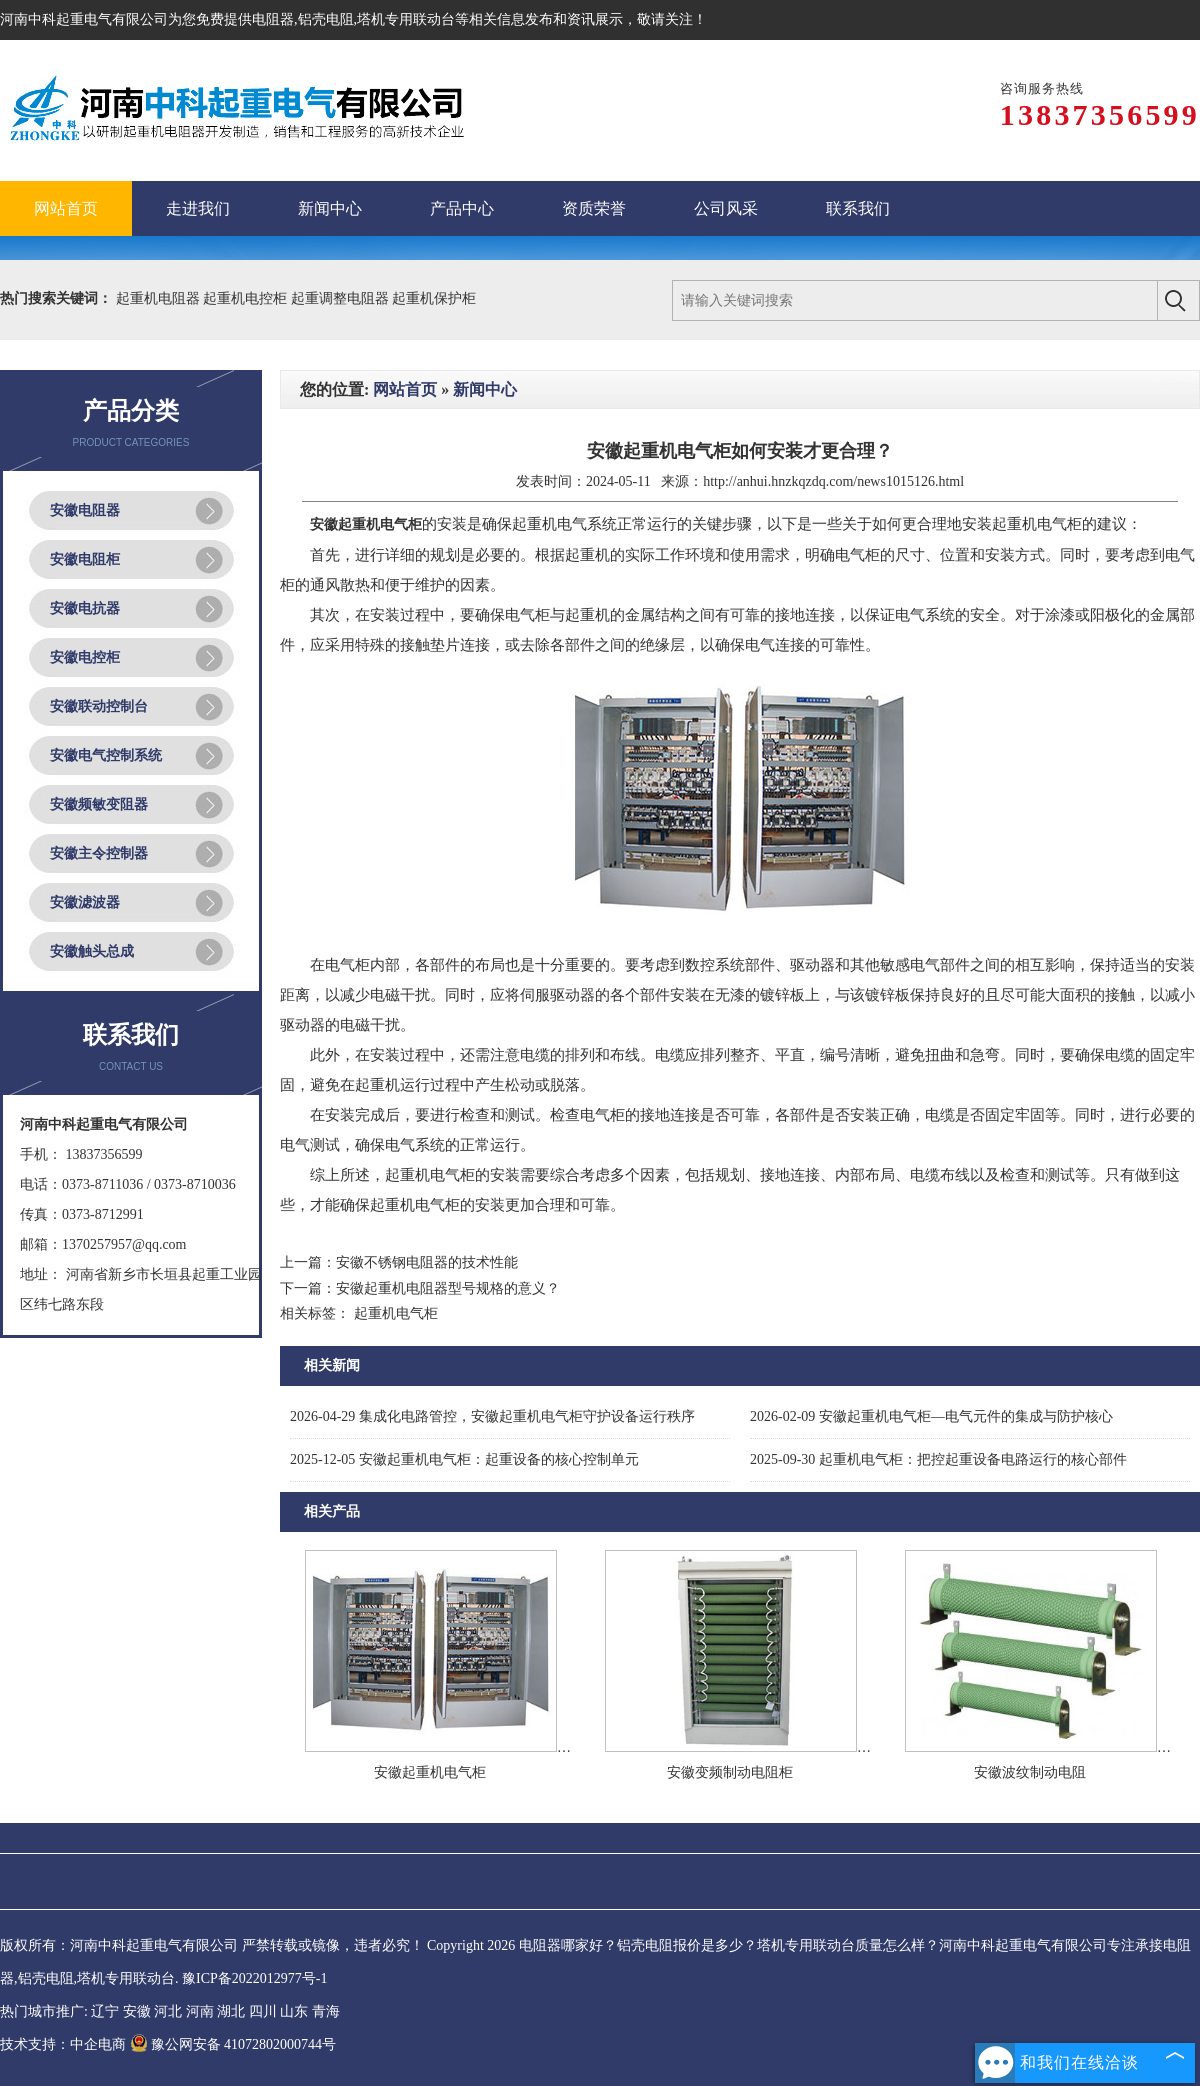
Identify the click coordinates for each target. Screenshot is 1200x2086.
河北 (168, 2011)
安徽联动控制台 (99, 706)
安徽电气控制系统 (106, 755)
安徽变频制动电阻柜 (730, 1772)
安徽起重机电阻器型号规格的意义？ (448, 1288)
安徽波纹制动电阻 (1030, 1772)
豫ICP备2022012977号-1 (254, 1978)
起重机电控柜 (247, 298)
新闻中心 (485, 389)
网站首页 (405, 389)
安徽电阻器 (85, 510)
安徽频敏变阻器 (99, 804)
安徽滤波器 (85, 902)
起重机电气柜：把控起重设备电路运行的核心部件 (938, 1459)
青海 (326, 2011)
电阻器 (273, 19)
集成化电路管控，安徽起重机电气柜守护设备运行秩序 (492, 1416)
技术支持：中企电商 (63, 2044)
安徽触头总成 (92, 951)
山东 (294, 2011)
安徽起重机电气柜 (430, 1772)
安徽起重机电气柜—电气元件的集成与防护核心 (931, 1416)
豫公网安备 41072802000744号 (233, 2044)
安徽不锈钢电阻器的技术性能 (427, 1262)
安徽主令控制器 (99, 853)
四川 (263, 2011)
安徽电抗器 (85, 608)
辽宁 (105, 2011)
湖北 (231, 2011)
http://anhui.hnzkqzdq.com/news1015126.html (833, 481)
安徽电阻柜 (85, 559)
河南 (200, 2011)
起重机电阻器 (160, 298)
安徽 (137, 2011)
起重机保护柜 (434, 298)
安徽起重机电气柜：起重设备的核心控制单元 (464, 1459)
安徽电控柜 (85, 657)
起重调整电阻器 (342, 298)
